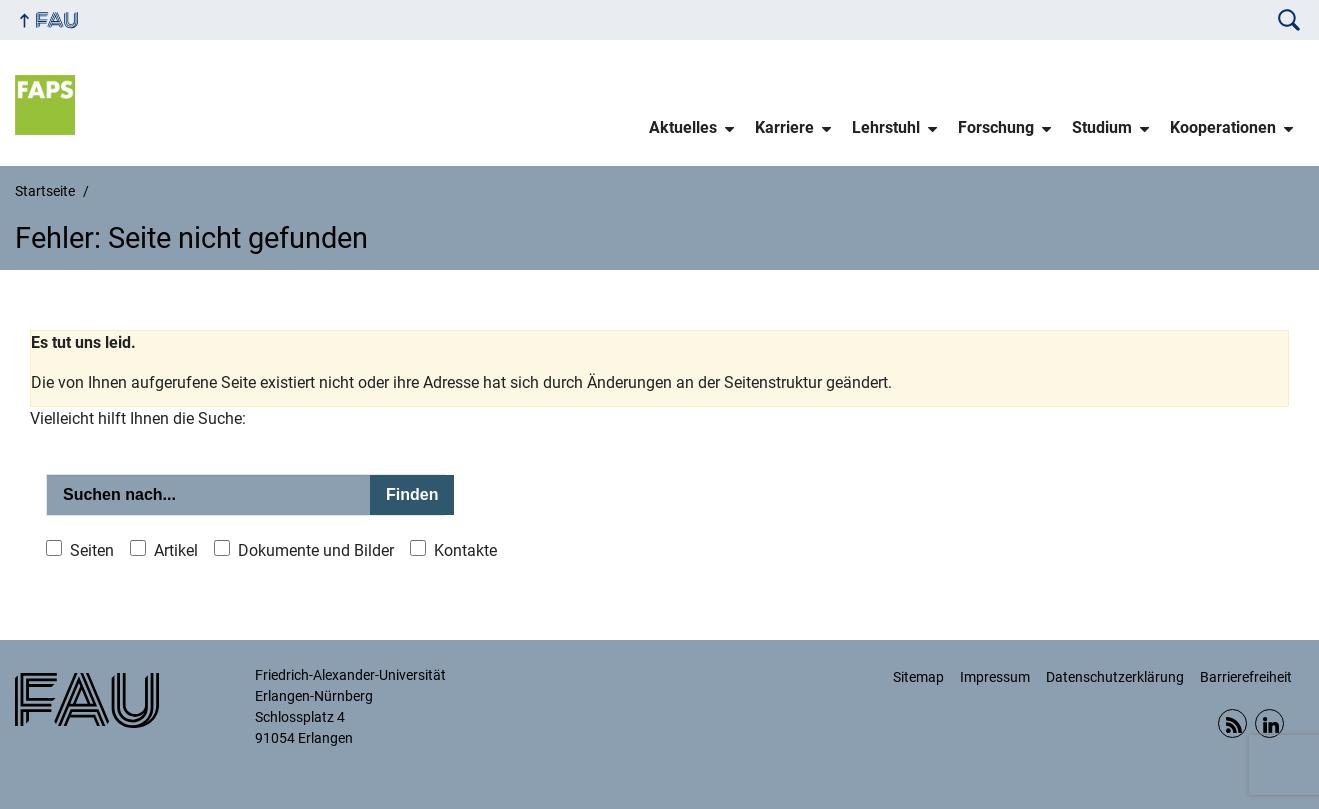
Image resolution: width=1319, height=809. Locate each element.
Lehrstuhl (886, 127)
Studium (1102, 127)
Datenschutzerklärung (1115, 677)
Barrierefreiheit (1246, 677)
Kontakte (465, 550)
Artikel (176, 550)
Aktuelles (683, 127)
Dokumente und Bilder (316, 550)
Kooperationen (1223, 127)
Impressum (995, 677)
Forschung (996, 127)
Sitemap (918, 677)
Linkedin (1269, 723)
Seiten (92, 550)
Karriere (784, 127)
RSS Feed (1232, 723)
